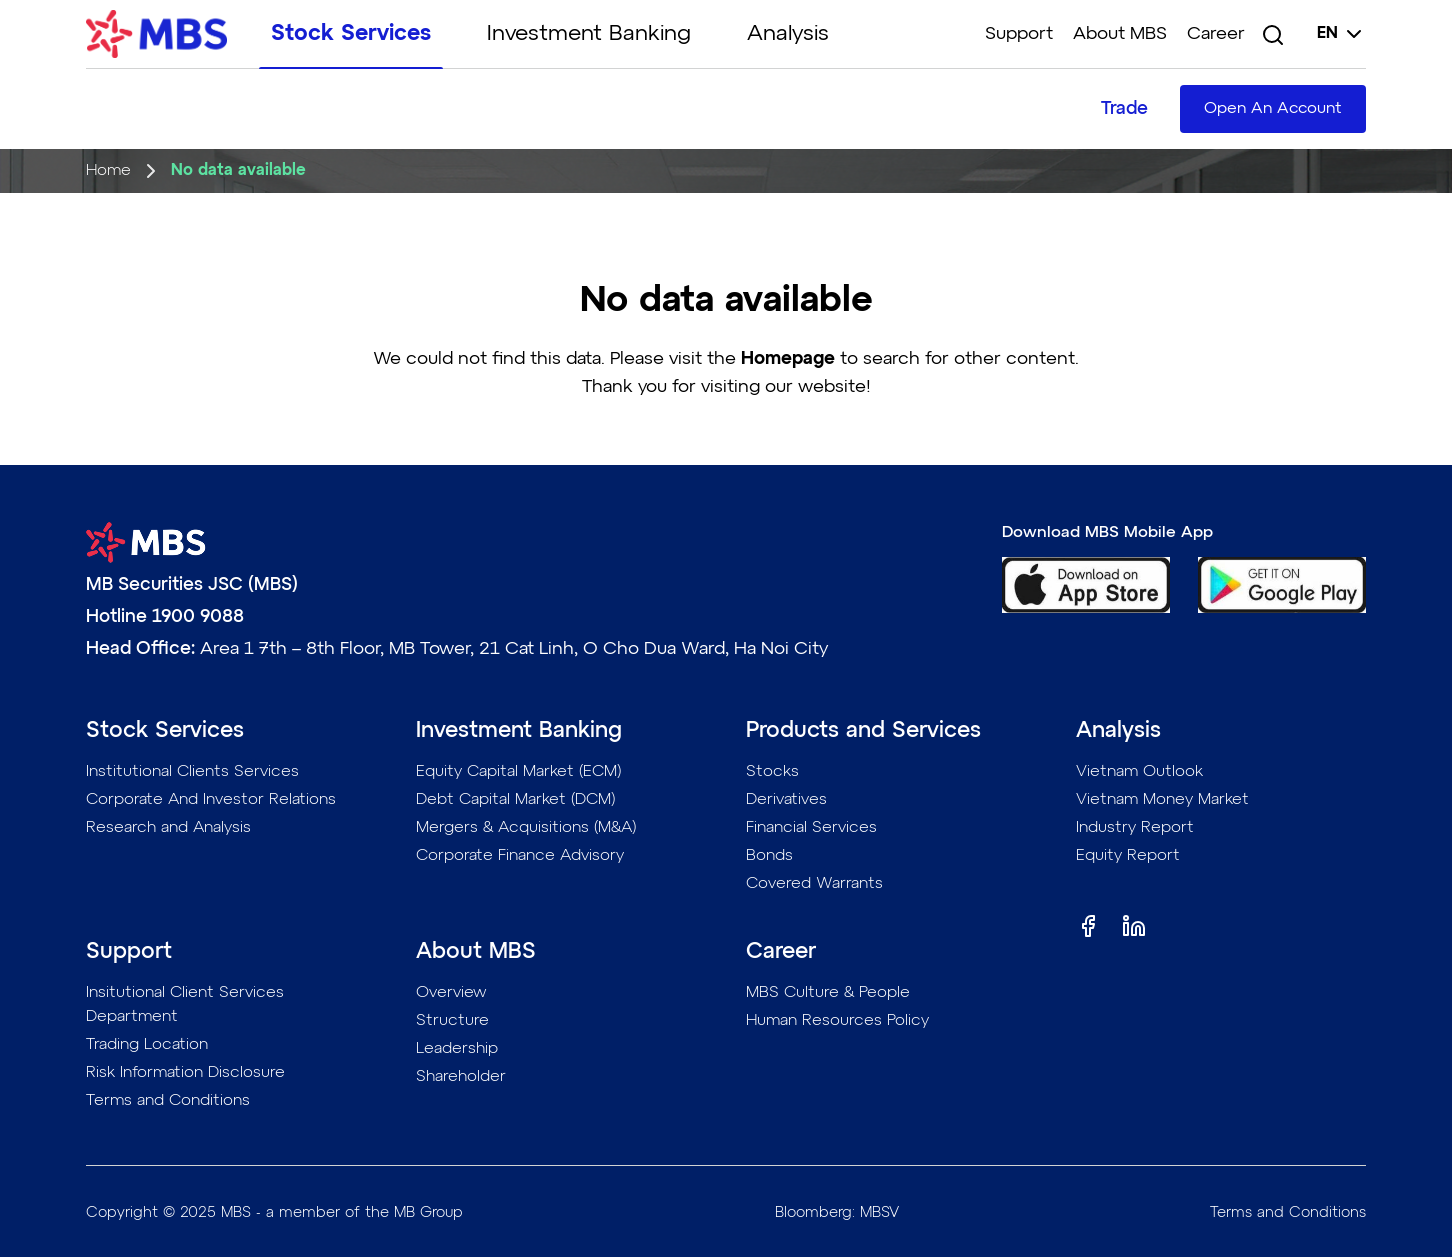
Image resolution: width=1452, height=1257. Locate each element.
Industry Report (1135, 828)
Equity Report (1128, 856)
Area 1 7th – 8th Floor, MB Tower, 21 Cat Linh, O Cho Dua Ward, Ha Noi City (514, 649)
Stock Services (351, 34)
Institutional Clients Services (192, 772)
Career (1216, 34)
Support (1019, 34)
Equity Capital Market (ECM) (519, 772)
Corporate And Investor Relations (211, 800)
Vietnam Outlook (1139, 772)
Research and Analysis (168, 828)
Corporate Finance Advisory (520, 856)
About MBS (1120, 34)
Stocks (772, 772)
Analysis (788, 34)
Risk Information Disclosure (185, 1073)
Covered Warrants (814, 884)
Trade (1124, 109)
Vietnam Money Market (1162, 800)
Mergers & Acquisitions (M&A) (526, 828)
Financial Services (811, 828)
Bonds (769, 856)
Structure (452, 1021)
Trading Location (147, 1045)
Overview (451, 993)
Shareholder (461, 1077)
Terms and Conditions (168, 1101)
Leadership (457, 1049)
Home (108, 171)
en (1341, 34)
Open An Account (1273, 109)
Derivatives (786, 800)
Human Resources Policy (837, 1021)
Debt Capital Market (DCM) (516, 800)
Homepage (788, 359)
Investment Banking (589, 34)
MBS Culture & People (828, 993)
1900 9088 (198, 617)
